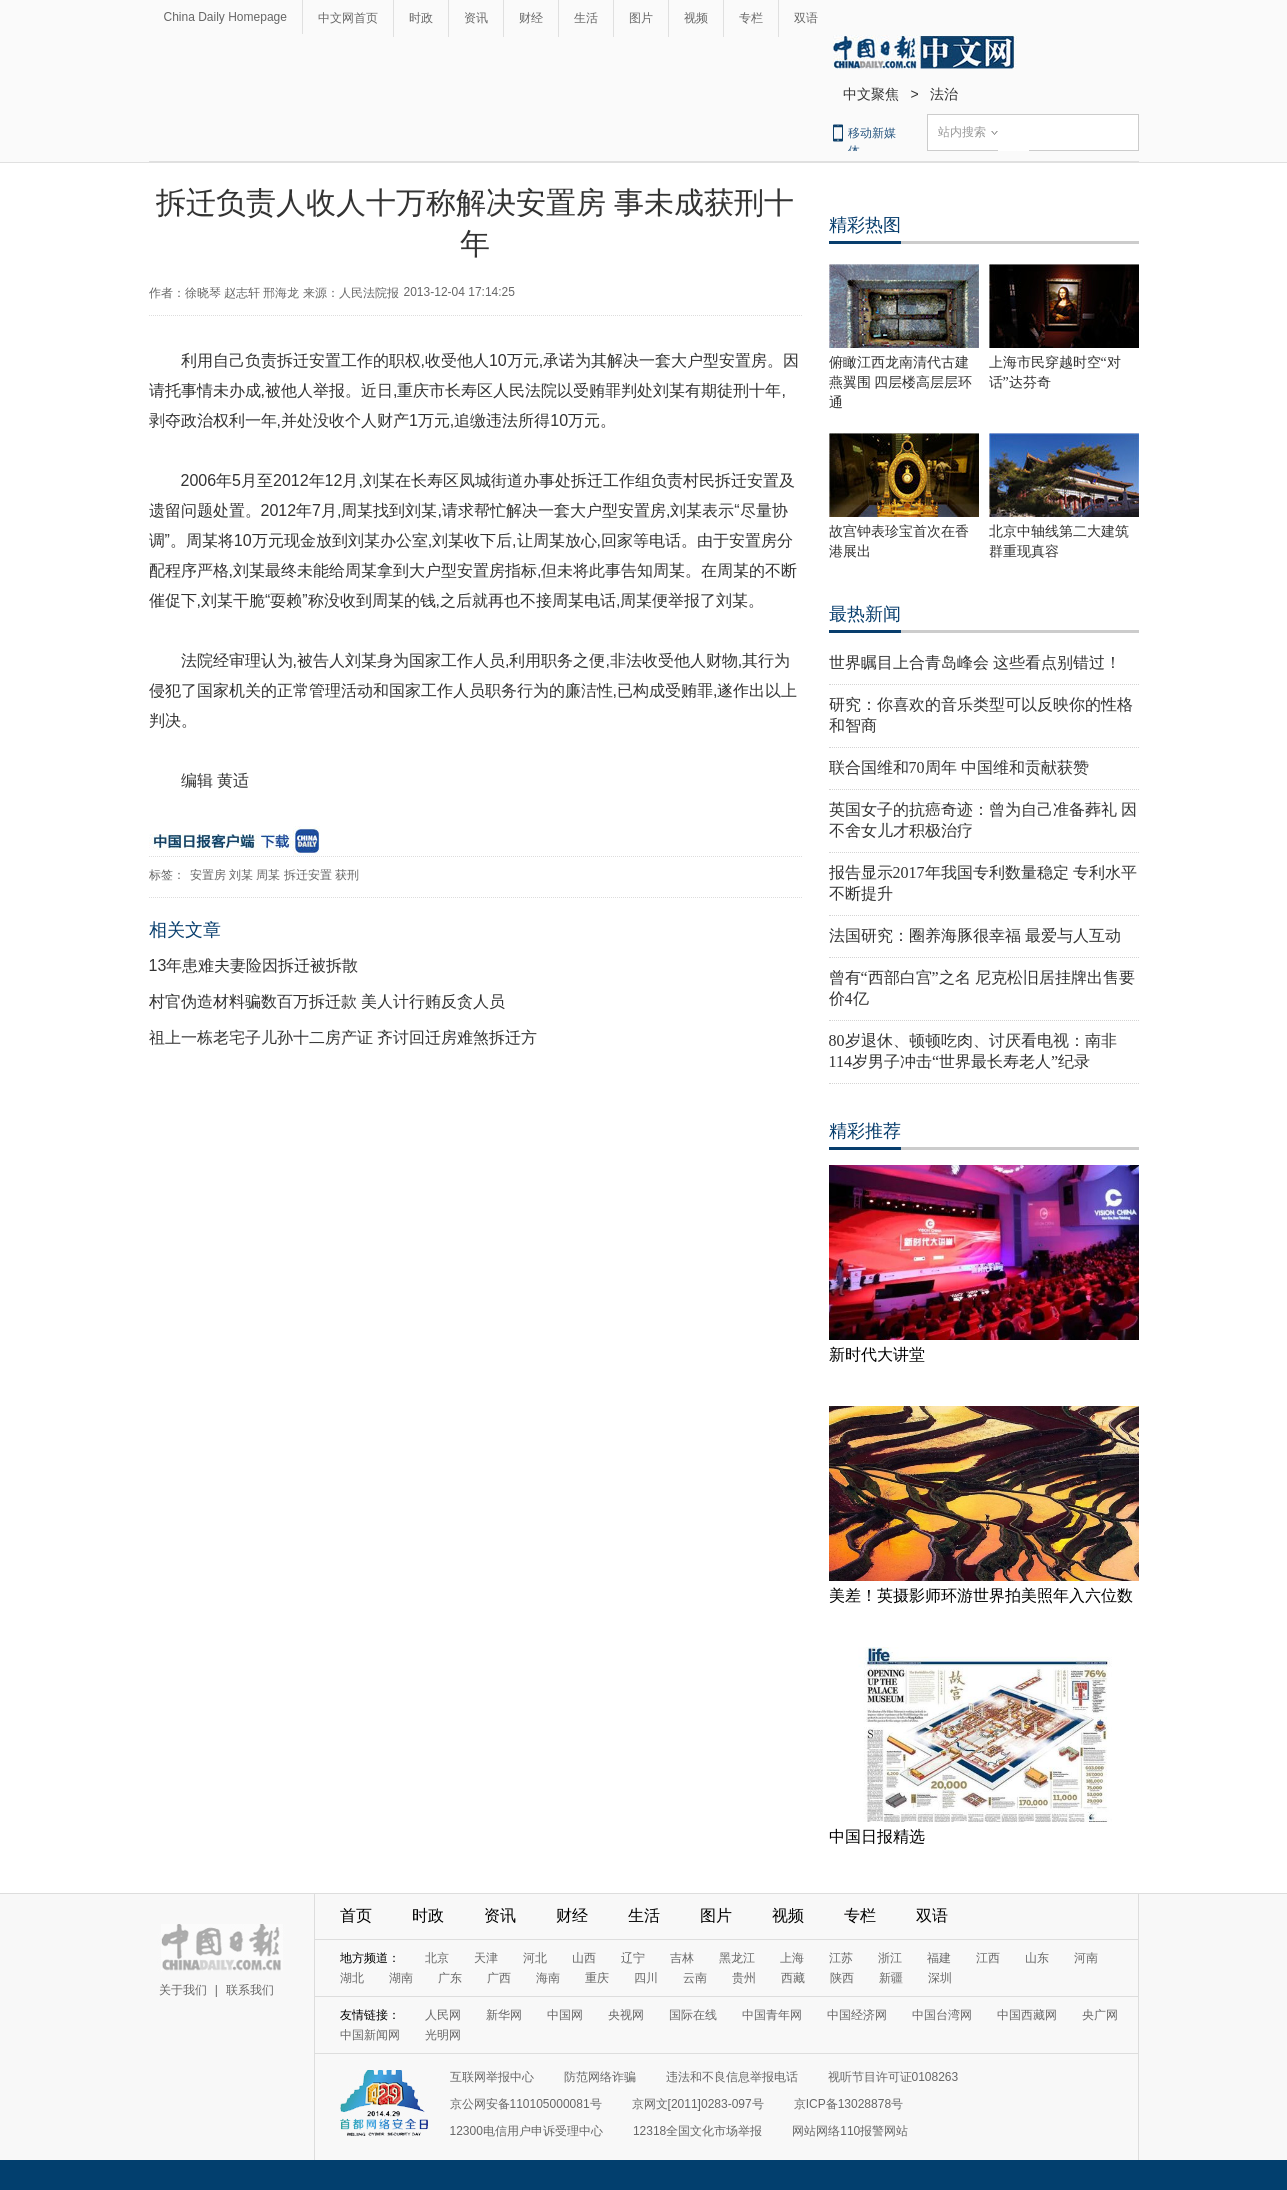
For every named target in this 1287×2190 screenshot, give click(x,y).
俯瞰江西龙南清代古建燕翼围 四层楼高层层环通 (901, 382)
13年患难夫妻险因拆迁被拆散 (254, 965)
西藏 (793, 1978)
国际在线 (693, 2015)
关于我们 (183, 1990)
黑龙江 (737, 1958)
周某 (268, 875)
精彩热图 (865, 225)
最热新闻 (865, 614)
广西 (499, 1978)
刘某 (241, 875)
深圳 (940, 1978)
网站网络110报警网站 (850, 2131)
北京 (437, 1958)
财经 (531, 18)
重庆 (597, 1978)
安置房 (208, 875)
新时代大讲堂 (877, 1354)
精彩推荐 (865, 1131)
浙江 (890, 1958)
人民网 (443, 2015)
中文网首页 (348, 18)
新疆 (891, 1978)
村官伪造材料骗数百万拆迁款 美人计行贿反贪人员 (327, 1001)
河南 (1086, 1958)
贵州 (744, 1978)
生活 (586, 18)
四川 (646, 1978)
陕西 (842, 1978)
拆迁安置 (308, 875)
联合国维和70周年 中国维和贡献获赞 (959, 767)
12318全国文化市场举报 (697, 2131)
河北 (535, 1958)
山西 (584, 1958)
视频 (696, 18)
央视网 (626, 2015)
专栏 (751, 18)
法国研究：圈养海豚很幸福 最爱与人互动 (975, 935)
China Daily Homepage (225, 17)
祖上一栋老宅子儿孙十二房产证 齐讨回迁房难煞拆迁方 (343, 1037)
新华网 (504, 2015)
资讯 (476, 18)
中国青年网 (772, 2015)
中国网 (565, 2015)
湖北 (352, 1978)
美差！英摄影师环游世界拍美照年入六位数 (981, 1595)
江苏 (841, 1958)
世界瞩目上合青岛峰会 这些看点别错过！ (975, 662)
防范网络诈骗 (600, 2077)
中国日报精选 (877, 1836)
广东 (450, 1978)
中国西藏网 (1027, 2015)
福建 (939, 1958)
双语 (806, 18)
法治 (944, 94)
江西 (988, 1958)
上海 (792, 1958)
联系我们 (250, 1990)
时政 (421, 18)
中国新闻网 (370, 2035)
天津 (486, 1958)
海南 (548, 1978)
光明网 (443, 2035)
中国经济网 (857, 2015)
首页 (356, 1915)
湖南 (401, 1978)
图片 (641, 18)
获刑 (347, 875)
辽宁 (633, 1958)
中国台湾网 (942, 2015)
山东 (1037, 1958)
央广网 (1100, 2015)
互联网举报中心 (492, 2077)
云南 (695, 1978)
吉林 (682, 1958)
